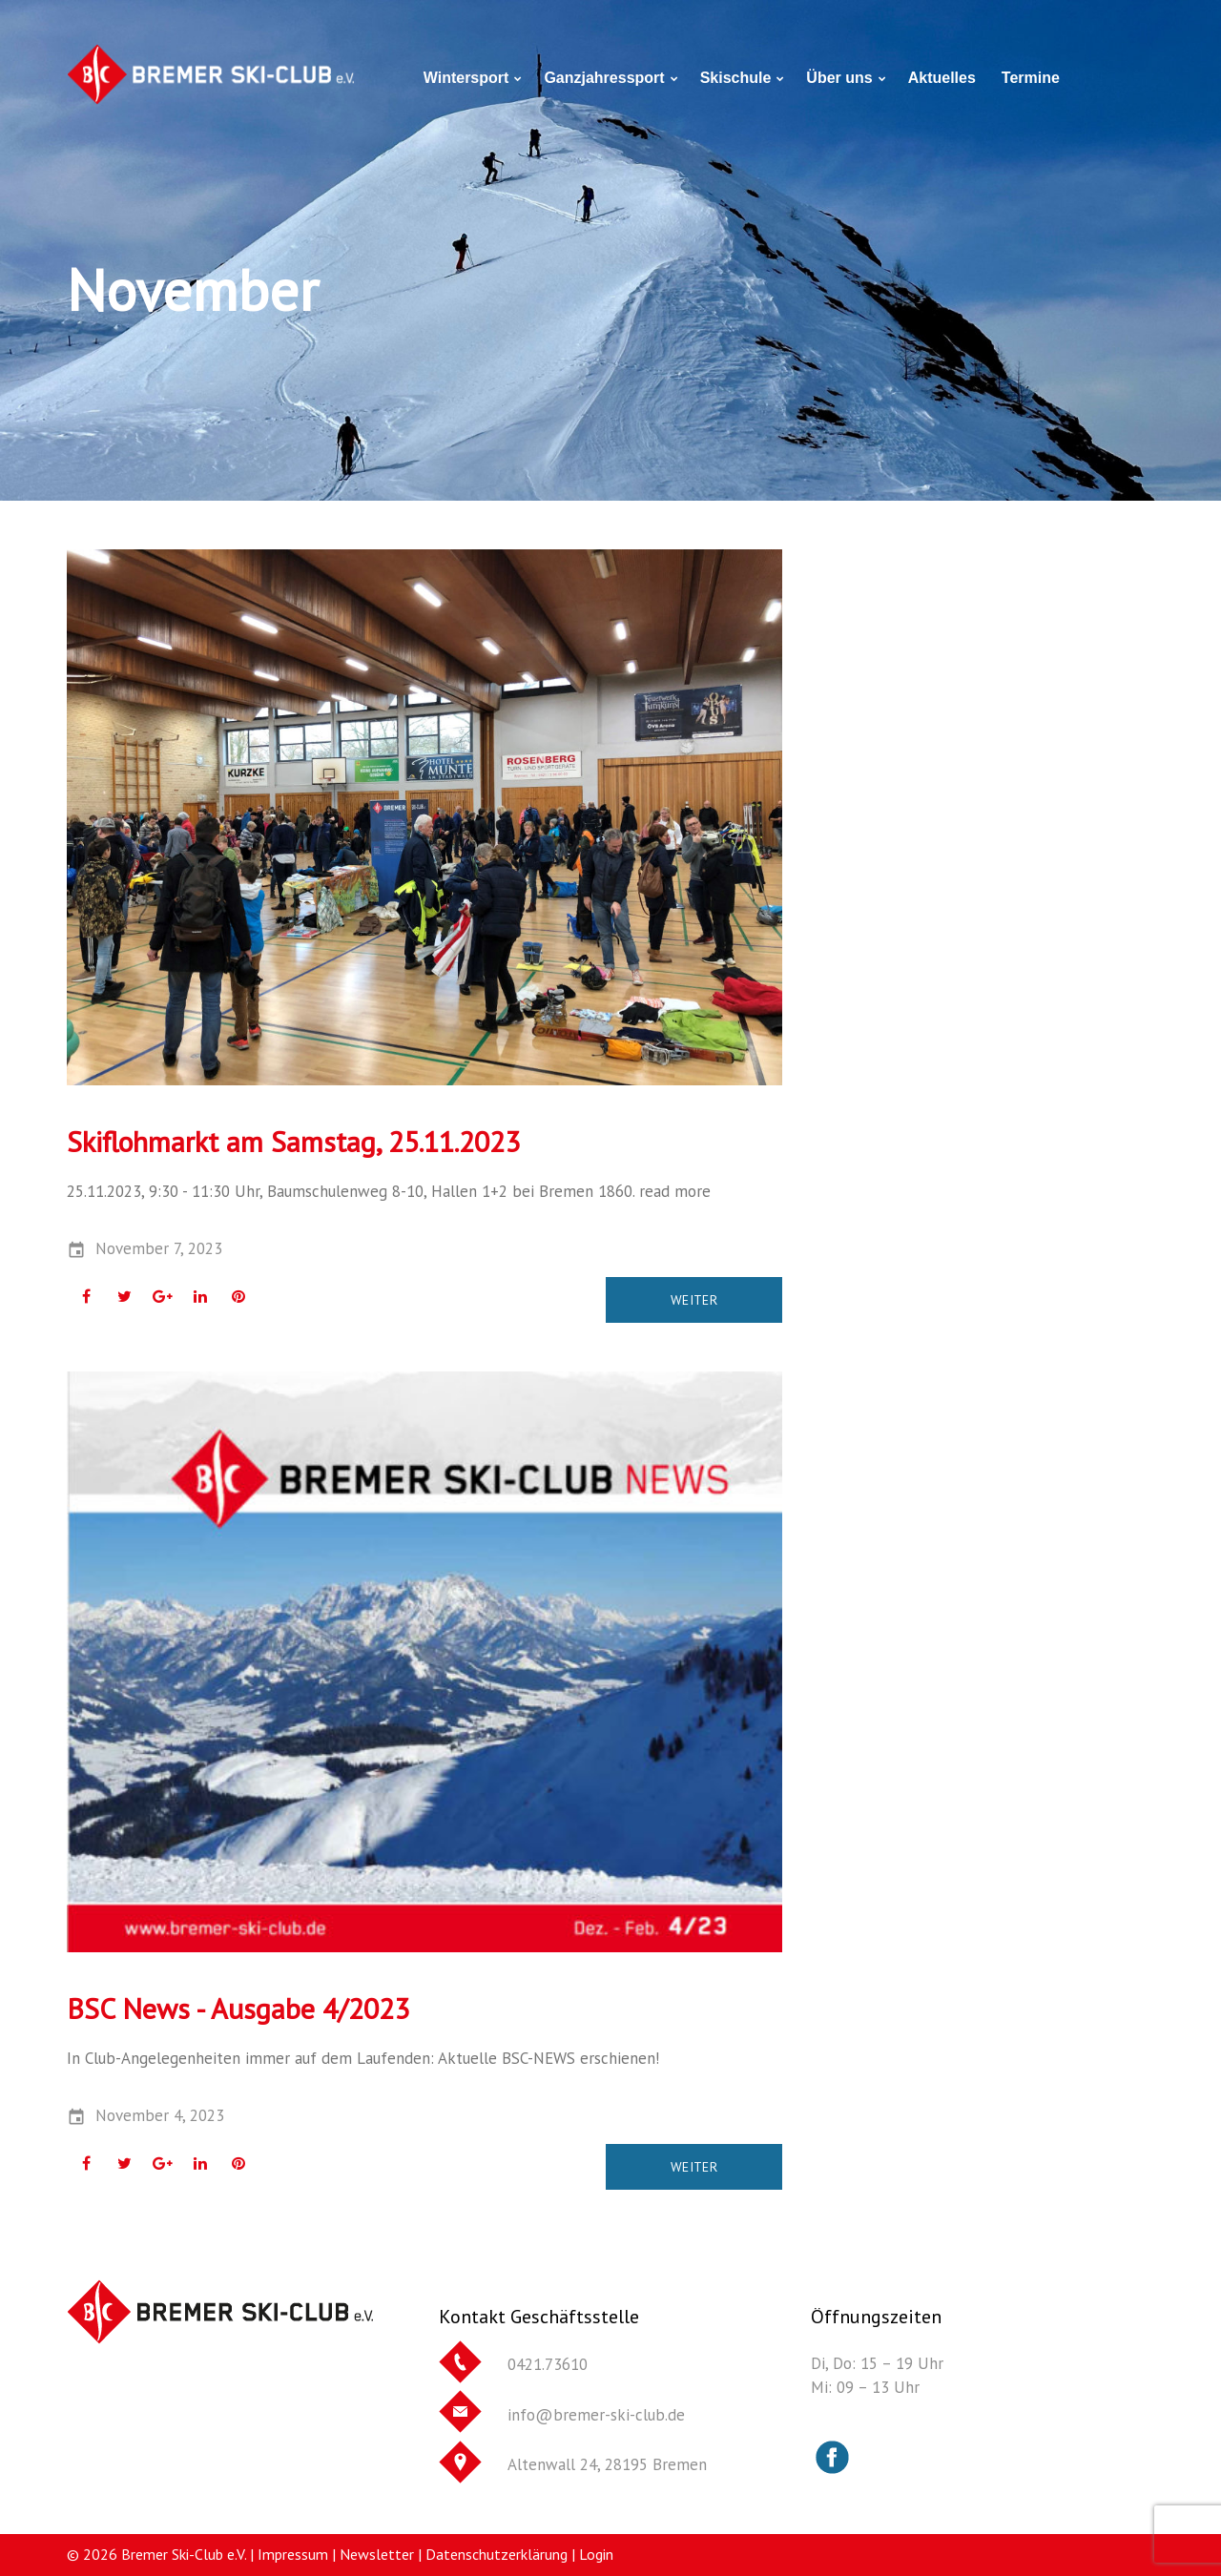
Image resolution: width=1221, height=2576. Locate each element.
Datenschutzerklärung (496, 2554)
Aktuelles (942, 78)
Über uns (839, 78)
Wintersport (466, 78)
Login (596, 2554)
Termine (1031, 78)
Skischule (736, 78)
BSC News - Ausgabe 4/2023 (238, 2008)
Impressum (293, 2554)
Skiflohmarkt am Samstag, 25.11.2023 (293, 1141)
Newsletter (377, 2554)
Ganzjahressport (604, 78)
